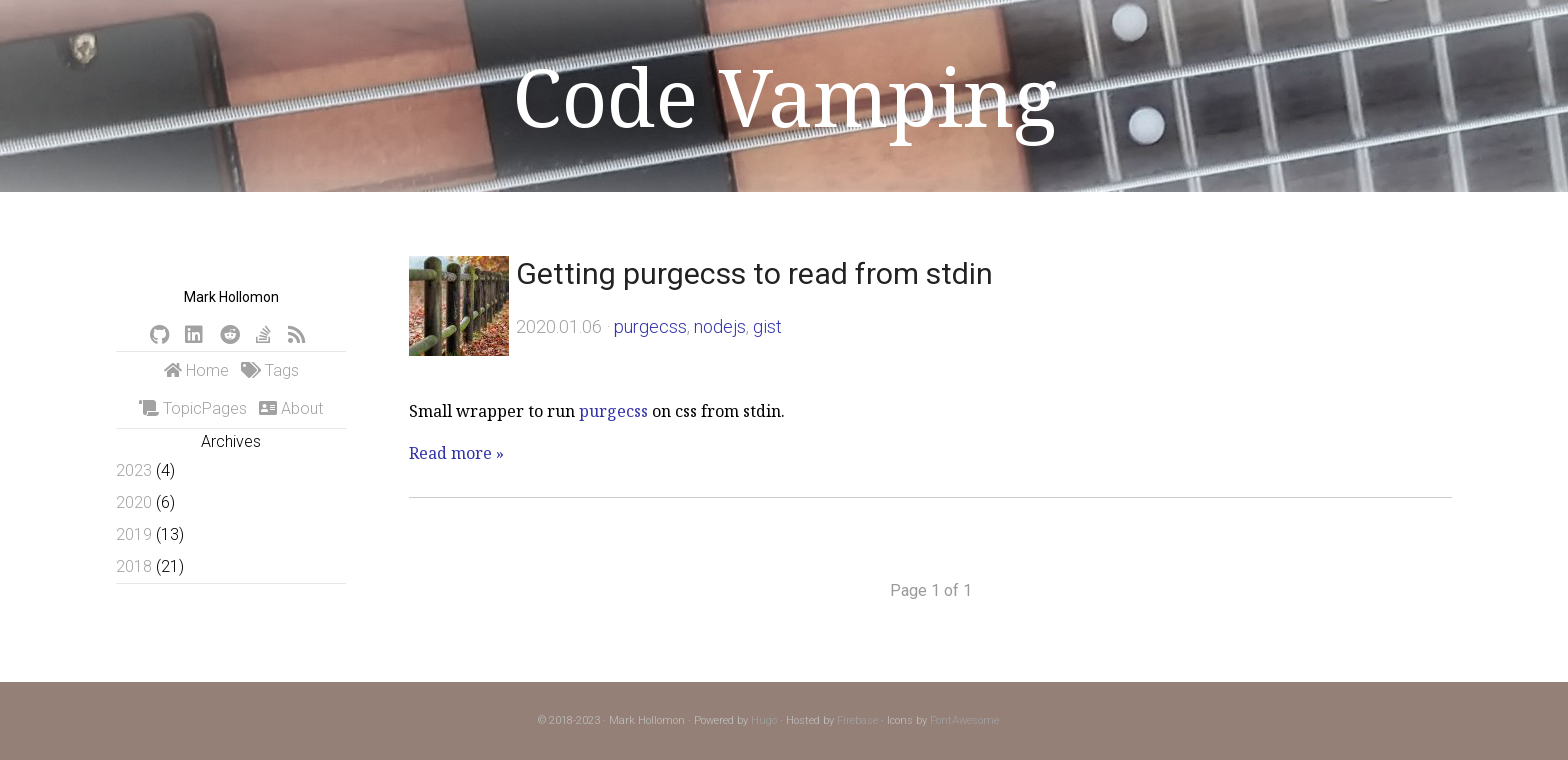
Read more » (456, 453)
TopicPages (193, 408)
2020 (134, 502)
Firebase (857, 720)
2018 (134, 566)
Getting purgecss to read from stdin (754, 273)
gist (767, 326)
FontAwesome (964, 720)
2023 (134, 470)
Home (196, 370)
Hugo (764, 720)
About (291, 408)
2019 (134, 534)
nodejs (720, 326)
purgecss (650, 326)
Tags (270, 370)
